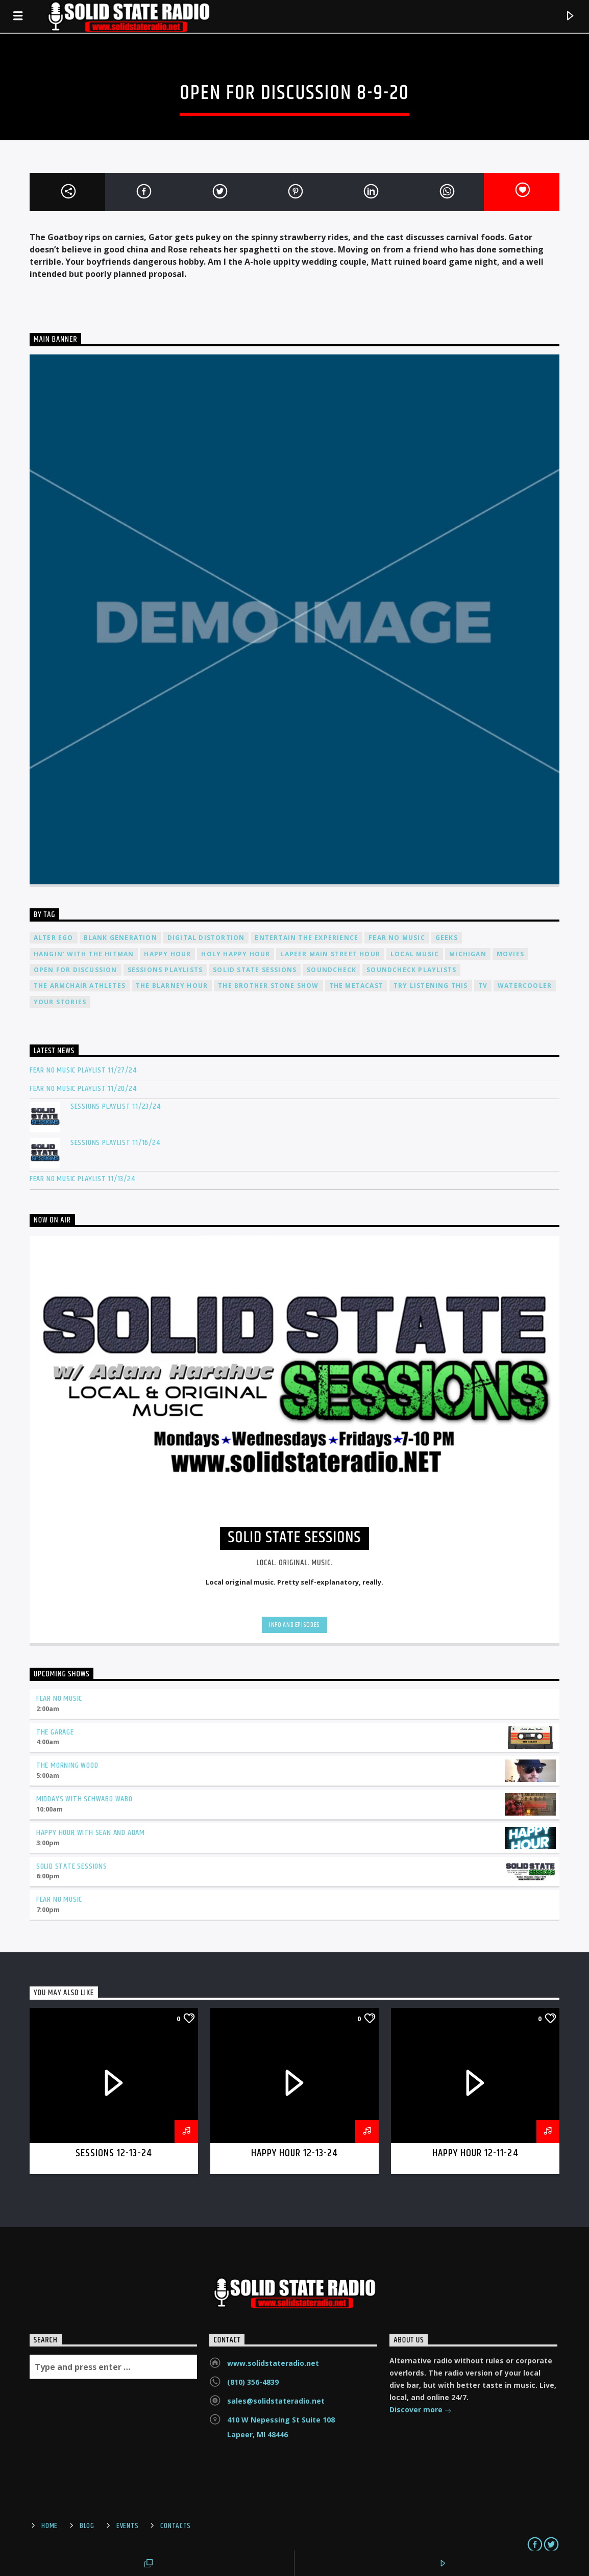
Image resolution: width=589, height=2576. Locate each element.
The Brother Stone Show (268, 985)
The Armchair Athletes (80, 985)
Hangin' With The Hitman (84, 954)
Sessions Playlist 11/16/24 (115, 1142)
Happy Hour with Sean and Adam (90, 1832)
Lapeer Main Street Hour (330, 954)
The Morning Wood (67, 1765)
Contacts (175, 2526)
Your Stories (60, 1002)
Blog (87, 2526)
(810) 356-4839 (253, 2382)
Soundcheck (331, 969)
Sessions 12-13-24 (114, 2153)
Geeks (446, 937)
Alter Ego (53, 937)
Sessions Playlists (165, 969)
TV (482, 985)
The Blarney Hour (172, 985)
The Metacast (356, 985)
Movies (510, 954)
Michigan (467, 954)
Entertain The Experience (306, 937)
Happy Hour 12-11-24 (475, 2153)
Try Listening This (431, 985)
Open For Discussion (75, 969)
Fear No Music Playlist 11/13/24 (82, 1179)
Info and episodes (294, 1625)
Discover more (420, 2410)
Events (127, 2526)
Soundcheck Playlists (411, 969)
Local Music (414, 954)
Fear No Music (397, 937)
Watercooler (525, 985)
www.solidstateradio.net (273, 2363)
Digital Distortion (206, 937)
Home (49, 2526)
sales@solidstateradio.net (276, 2401)
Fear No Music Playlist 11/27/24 (83, 1070)
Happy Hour (167, 954)
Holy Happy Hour (235, 954)
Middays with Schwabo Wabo (84, 1799)
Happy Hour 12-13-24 (294, 2153)
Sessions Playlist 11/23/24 (115, 1106)
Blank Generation (120, 937)
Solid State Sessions (255, 969)
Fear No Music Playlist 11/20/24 (83, 1088)
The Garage (55, 1732)
